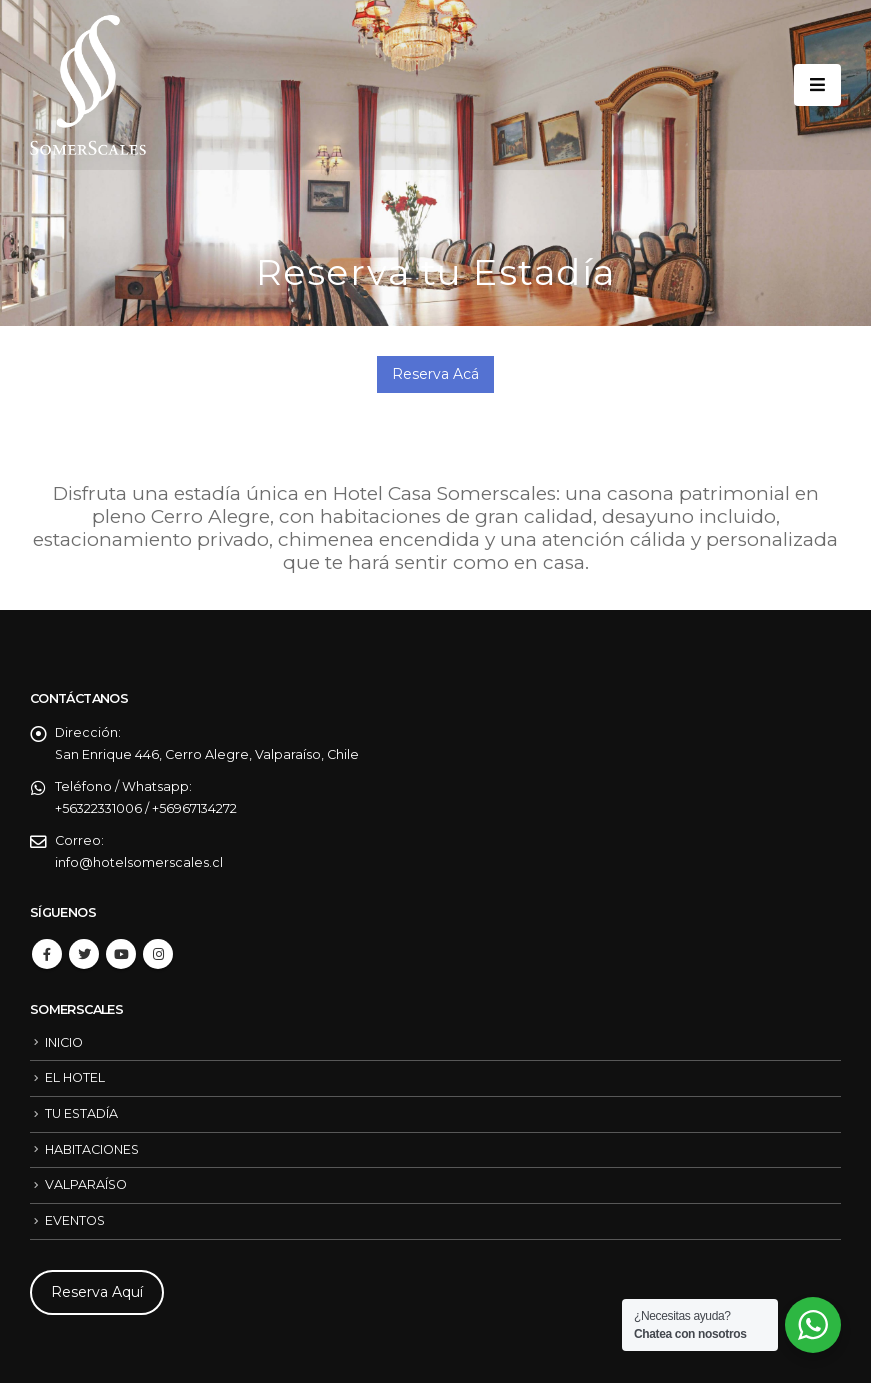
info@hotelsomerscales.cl (139, 862)
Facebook (47, 954)
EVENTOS (75, 1220)
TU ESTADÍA (81, 1113)
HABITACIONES (92, 1149)
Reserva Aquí (97, 1292)
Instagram (158, 954)
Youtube (121, 954)
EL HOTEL (75, 1077)
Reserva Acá (435, 374)
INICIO (64, 1042)
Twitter (84, 954)
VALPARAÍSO (86, 1184)
